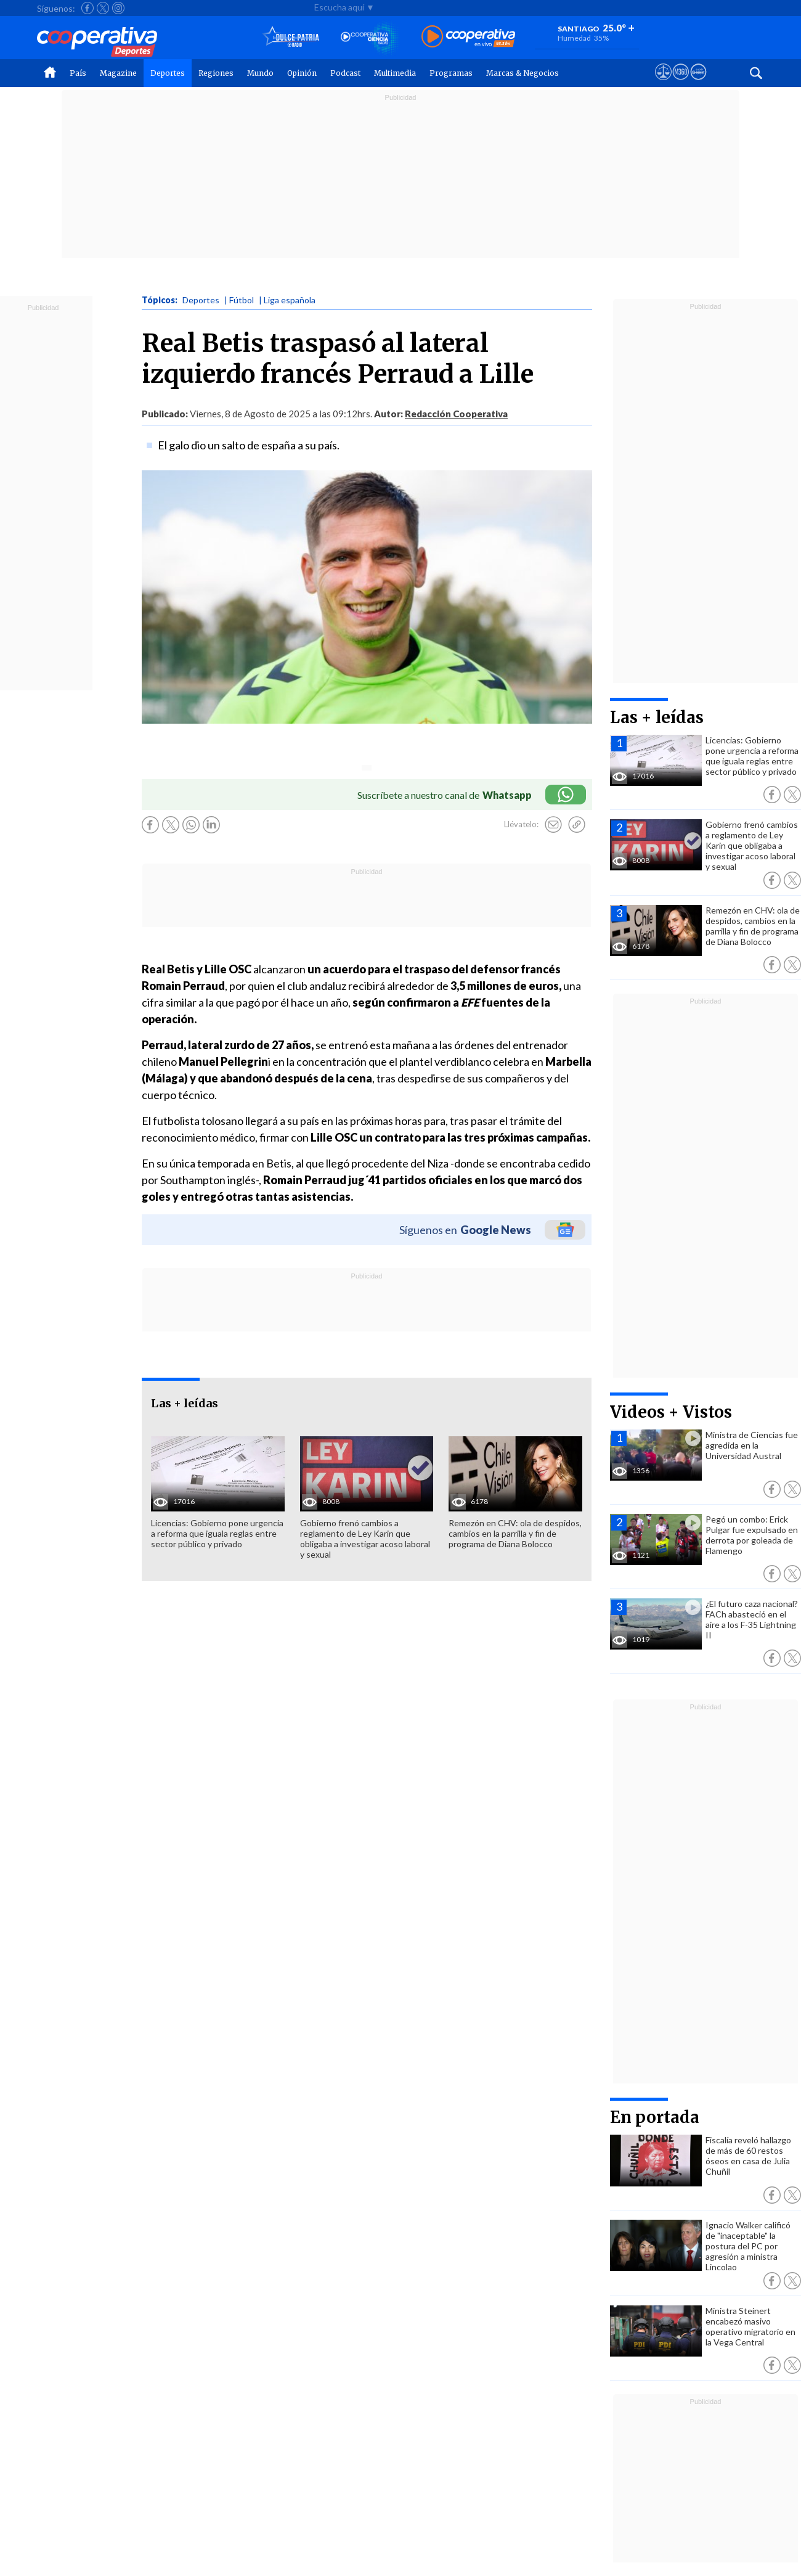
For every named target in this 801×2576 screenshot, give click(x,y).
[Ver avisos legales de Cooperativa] (663, 83)
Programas (451, 73)
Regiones (216, 73)
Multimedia (395, 73)
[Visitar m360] (680, 83)
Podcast (345, 73)
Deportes (167, 73)
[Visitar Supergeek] (698, 83)
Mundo (260, 73)
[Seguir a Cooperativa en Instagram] (118, 8)
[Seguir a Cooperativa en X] (103, 8)
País (78, 73)
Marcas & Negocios (522, 73)
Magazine (118, 73)
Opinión (302, 73)
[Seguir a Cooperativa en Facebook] (87, 8)
